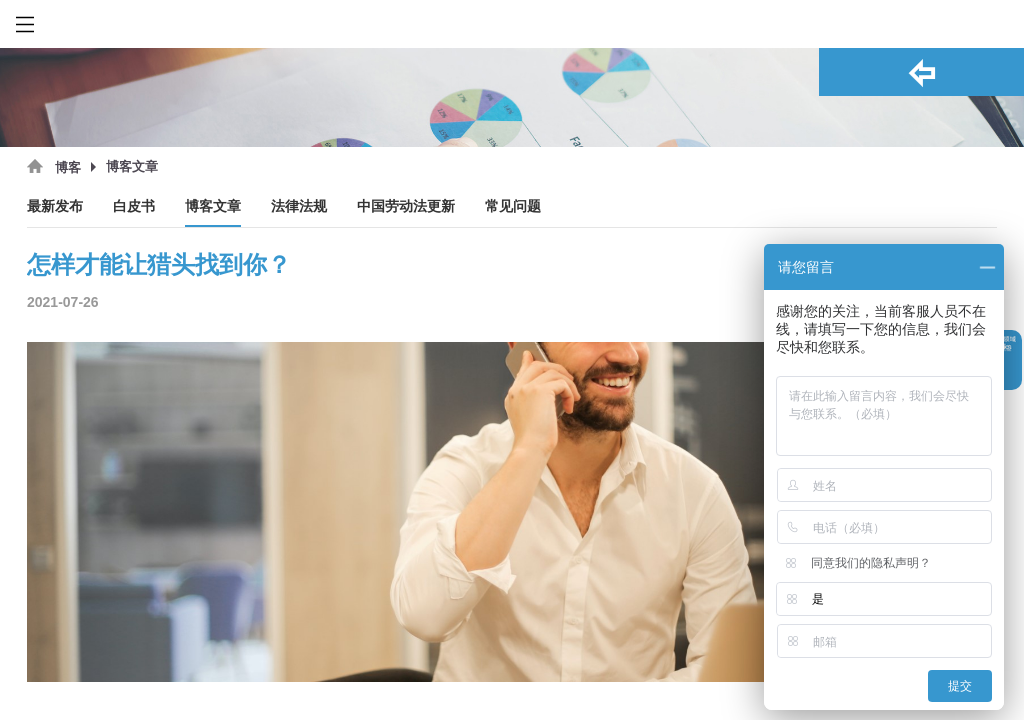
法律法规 (299, 206)
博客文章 (213, 206)
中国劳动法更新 (406, 206)
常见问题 (513, 206)
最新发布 (55, 206)
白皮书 (134, 206)
